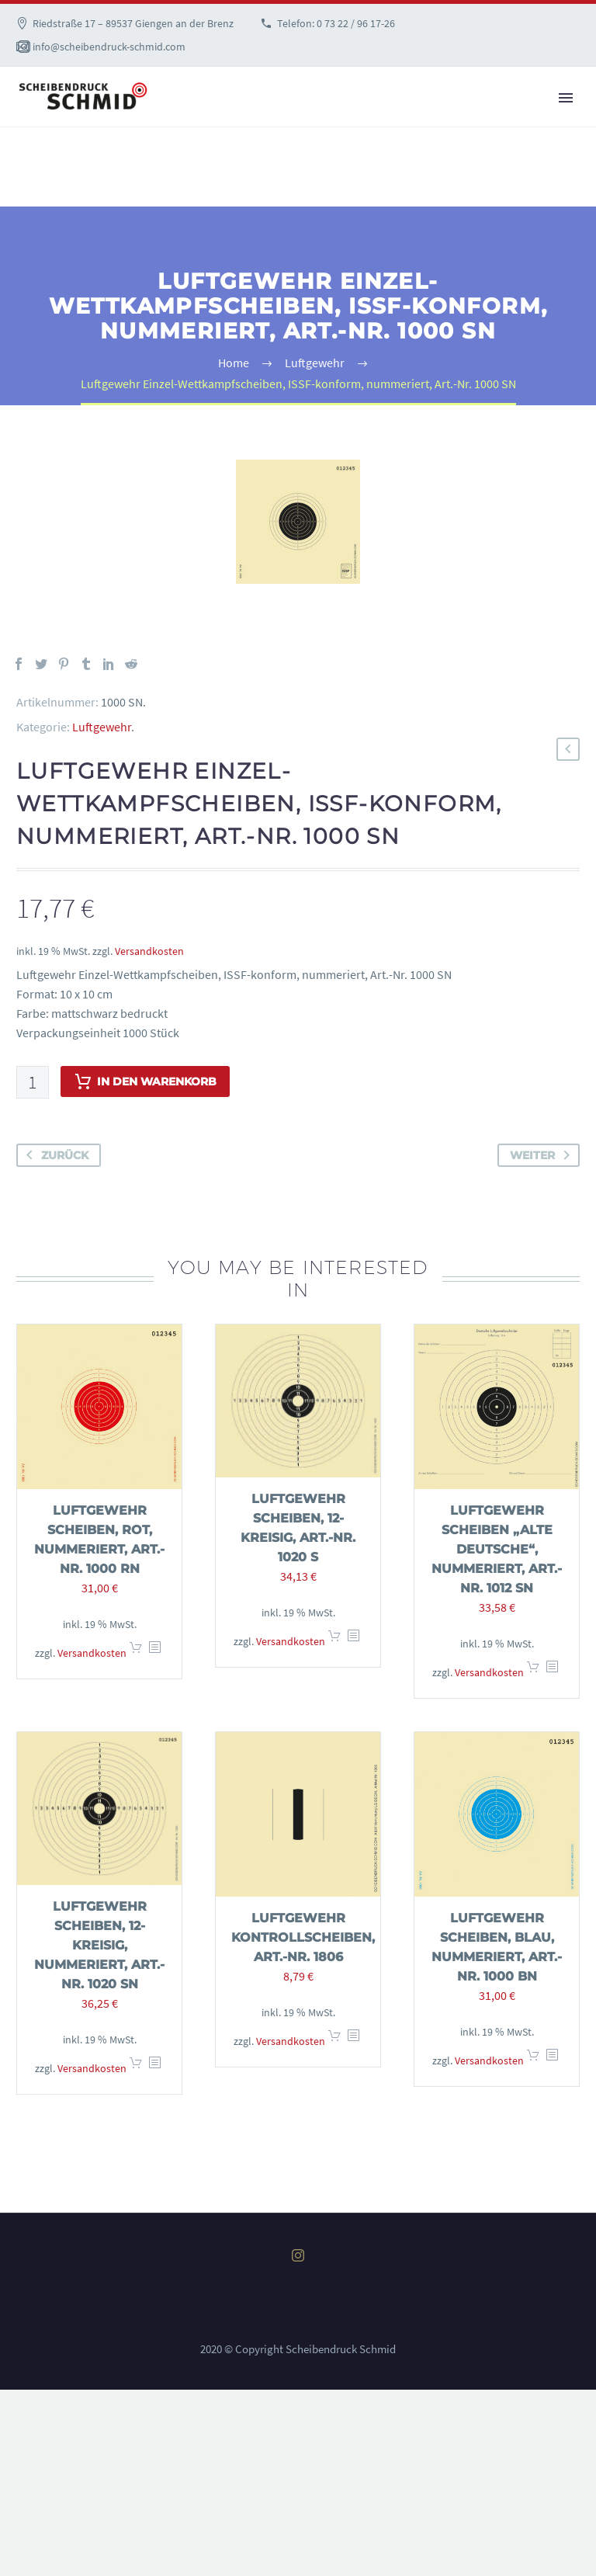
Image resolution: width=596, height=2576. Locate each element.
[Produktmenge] (32, 1082)
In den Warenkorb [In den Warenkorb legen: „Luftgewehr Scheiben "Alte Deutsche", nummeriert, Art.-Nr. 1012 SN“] (533, 1672)
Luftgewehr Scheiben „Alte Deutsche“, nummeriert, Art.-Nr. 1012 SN (496, 1549)
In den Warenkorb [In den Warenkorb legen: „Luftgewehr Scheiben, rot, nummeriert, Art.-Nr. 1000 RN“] (136, 1652)
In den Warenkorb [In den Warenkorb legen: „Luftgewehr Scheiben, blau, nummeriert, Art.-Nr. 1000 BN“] (533, 2060)
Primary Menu (566, 97)
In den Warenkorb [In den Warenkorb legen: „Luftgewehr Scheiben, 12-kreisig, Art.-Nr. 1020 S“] (334, 1640)
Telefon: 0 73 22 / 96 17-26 (336, 23)
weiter (543, 1155)
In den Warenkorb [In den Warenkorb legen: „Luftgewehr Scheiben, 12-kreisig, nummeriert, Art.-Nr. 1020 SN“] (136, 2068)
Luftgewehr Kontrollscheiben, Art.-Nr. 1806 (303, 1937)
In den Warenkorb (145, 1081)
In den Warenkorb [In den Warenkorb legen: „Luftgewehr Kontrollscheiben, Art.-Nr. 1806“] (334, 2040)
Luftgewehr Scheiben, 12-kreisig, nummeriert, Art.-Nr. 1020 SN (99, 1945)
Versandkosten (149, 951)
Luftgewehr (101, 726)
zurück (54, 1155)
